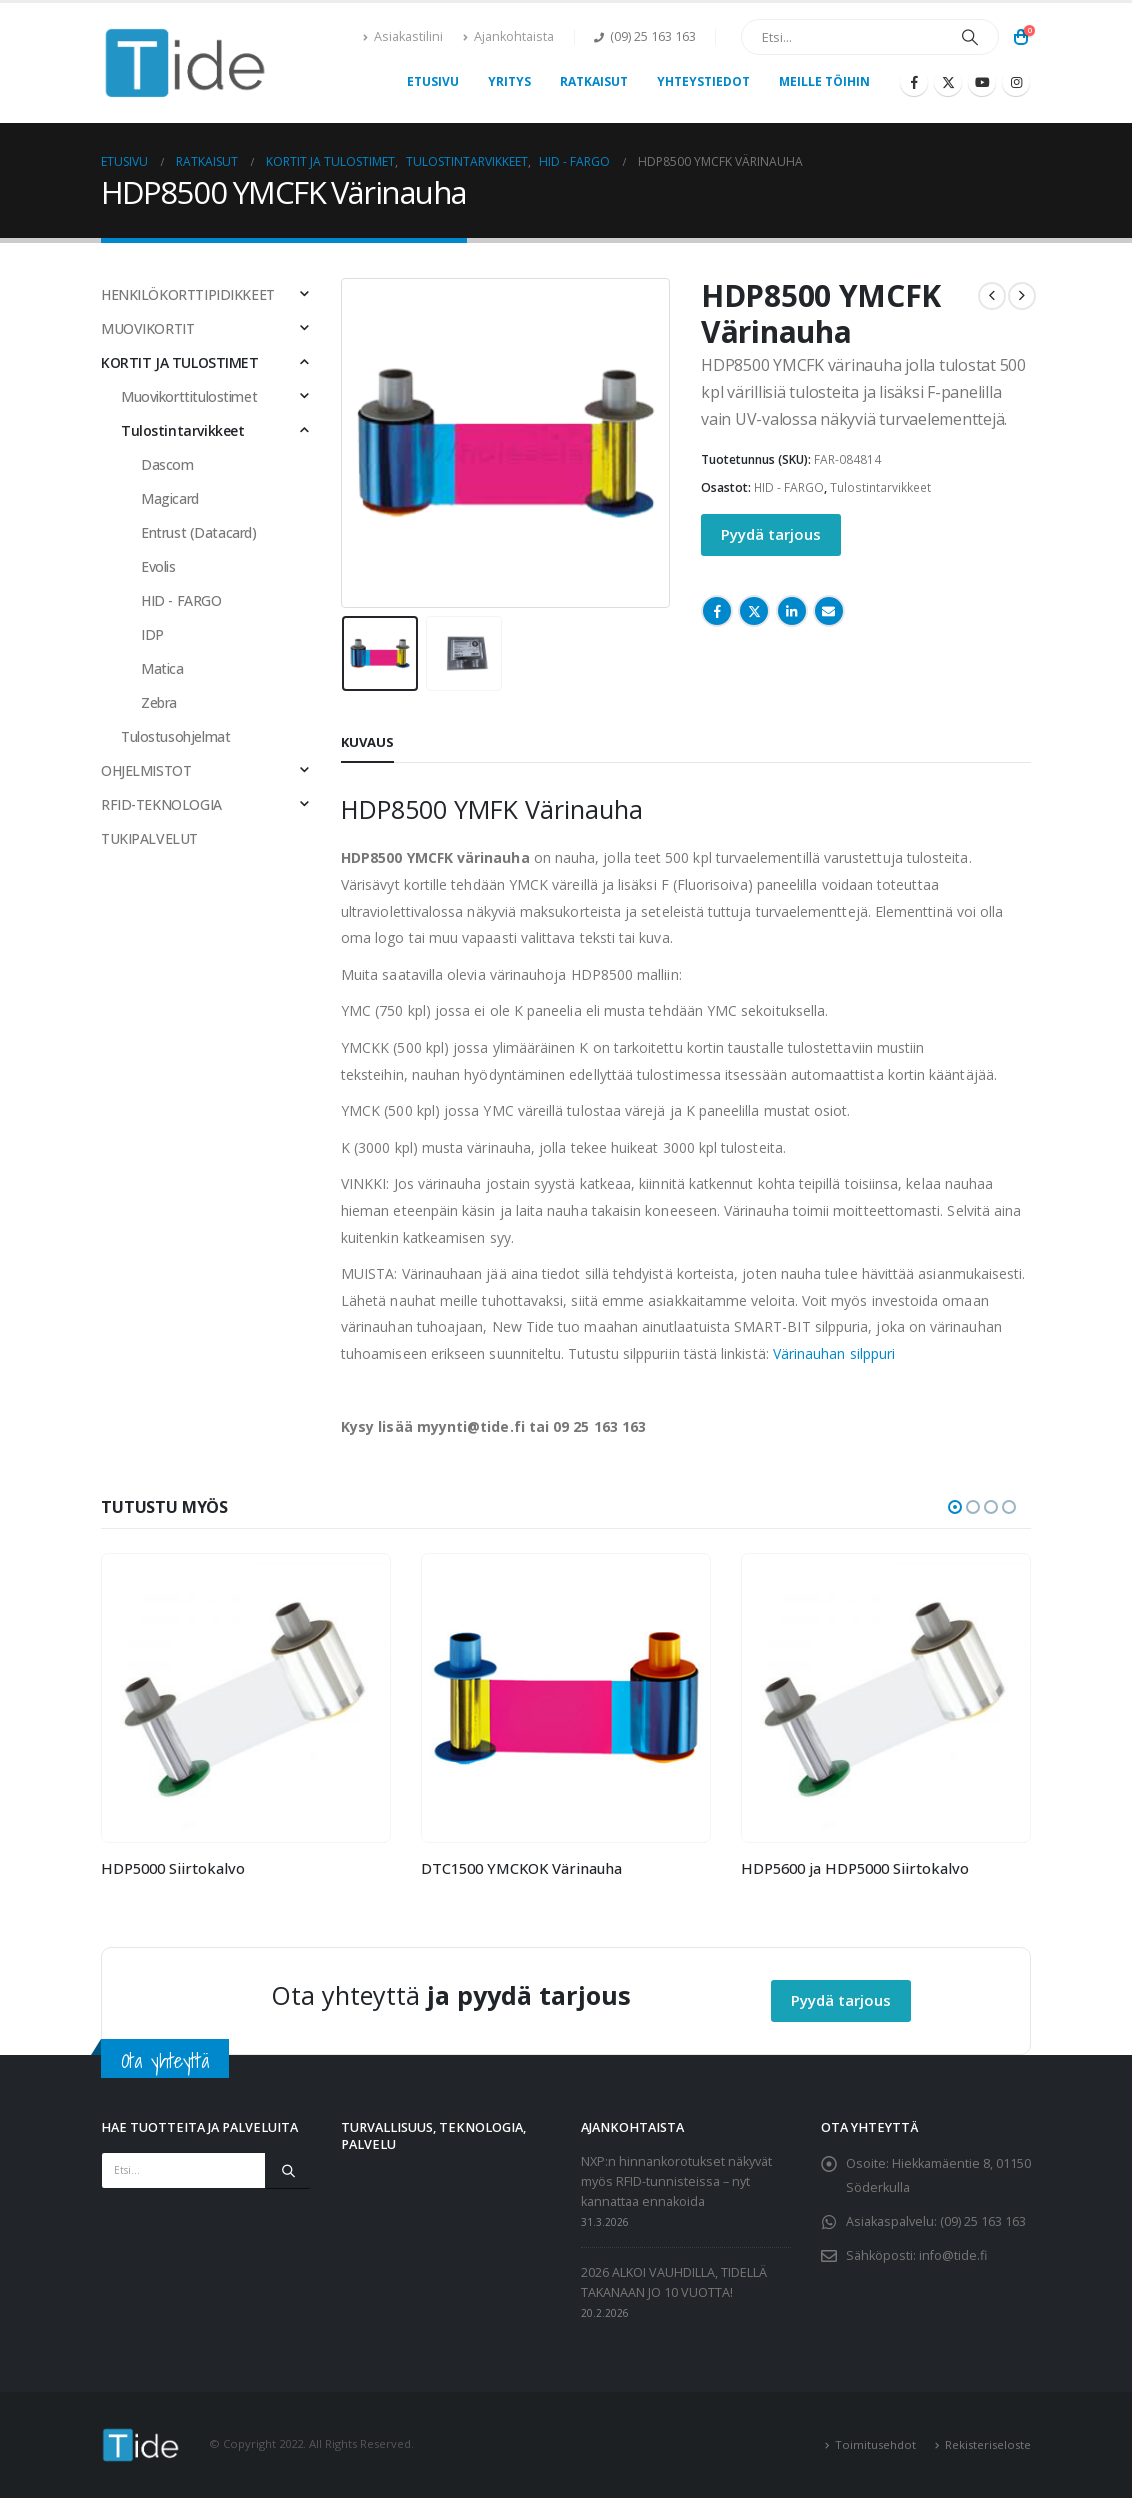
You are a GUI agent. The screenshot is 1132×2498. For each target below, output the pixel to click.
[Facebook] (914, 82)
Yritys (509, 81)
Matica (162, 668)
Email (829, 611)
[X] (948, 82)
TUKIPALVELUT (149, 838)
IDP (152, 634)
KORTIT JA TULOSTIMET (180, 362)
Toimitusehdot (875, 2444)
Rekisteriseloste (988, 2444)
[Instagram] (1016, 82)
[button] (955, 1507)
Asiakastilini (403, 36)
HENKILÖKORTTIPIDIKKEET (188, 294)
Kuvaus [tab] (367, 742)
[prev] (992, 296)
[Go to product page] (246, 1698)
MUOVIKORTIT (147, 328)
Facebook (717, 611)
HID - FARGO (789, 487)
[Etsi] (970, 37)
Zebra (159, 702)
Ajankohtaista (508, 36)
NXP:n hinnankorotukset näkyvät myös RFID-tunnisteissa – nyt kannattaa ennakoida (676, 2181)
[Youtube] (982, 82)
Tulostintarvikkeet (880, 487)
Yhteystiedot (703, 81)
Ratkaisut (594, 81)
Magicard (170, 498)
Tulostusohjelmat (175, 736)
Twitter (754, 611)
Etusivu (433, 81)
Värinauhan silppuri (834, 1353)
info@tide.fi (953, 2255)
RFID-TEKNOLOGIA (161, 804)
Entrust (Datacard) (198, 532)
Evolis (158, 566)
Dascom (167, 464)
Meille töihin (824, 81)
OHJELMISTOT (146, 770)
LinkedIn (792, 611)
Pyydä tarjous (771, 534)
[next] (1022, 296)
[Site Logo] (186, 63)
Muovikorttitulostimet (189, 396)
